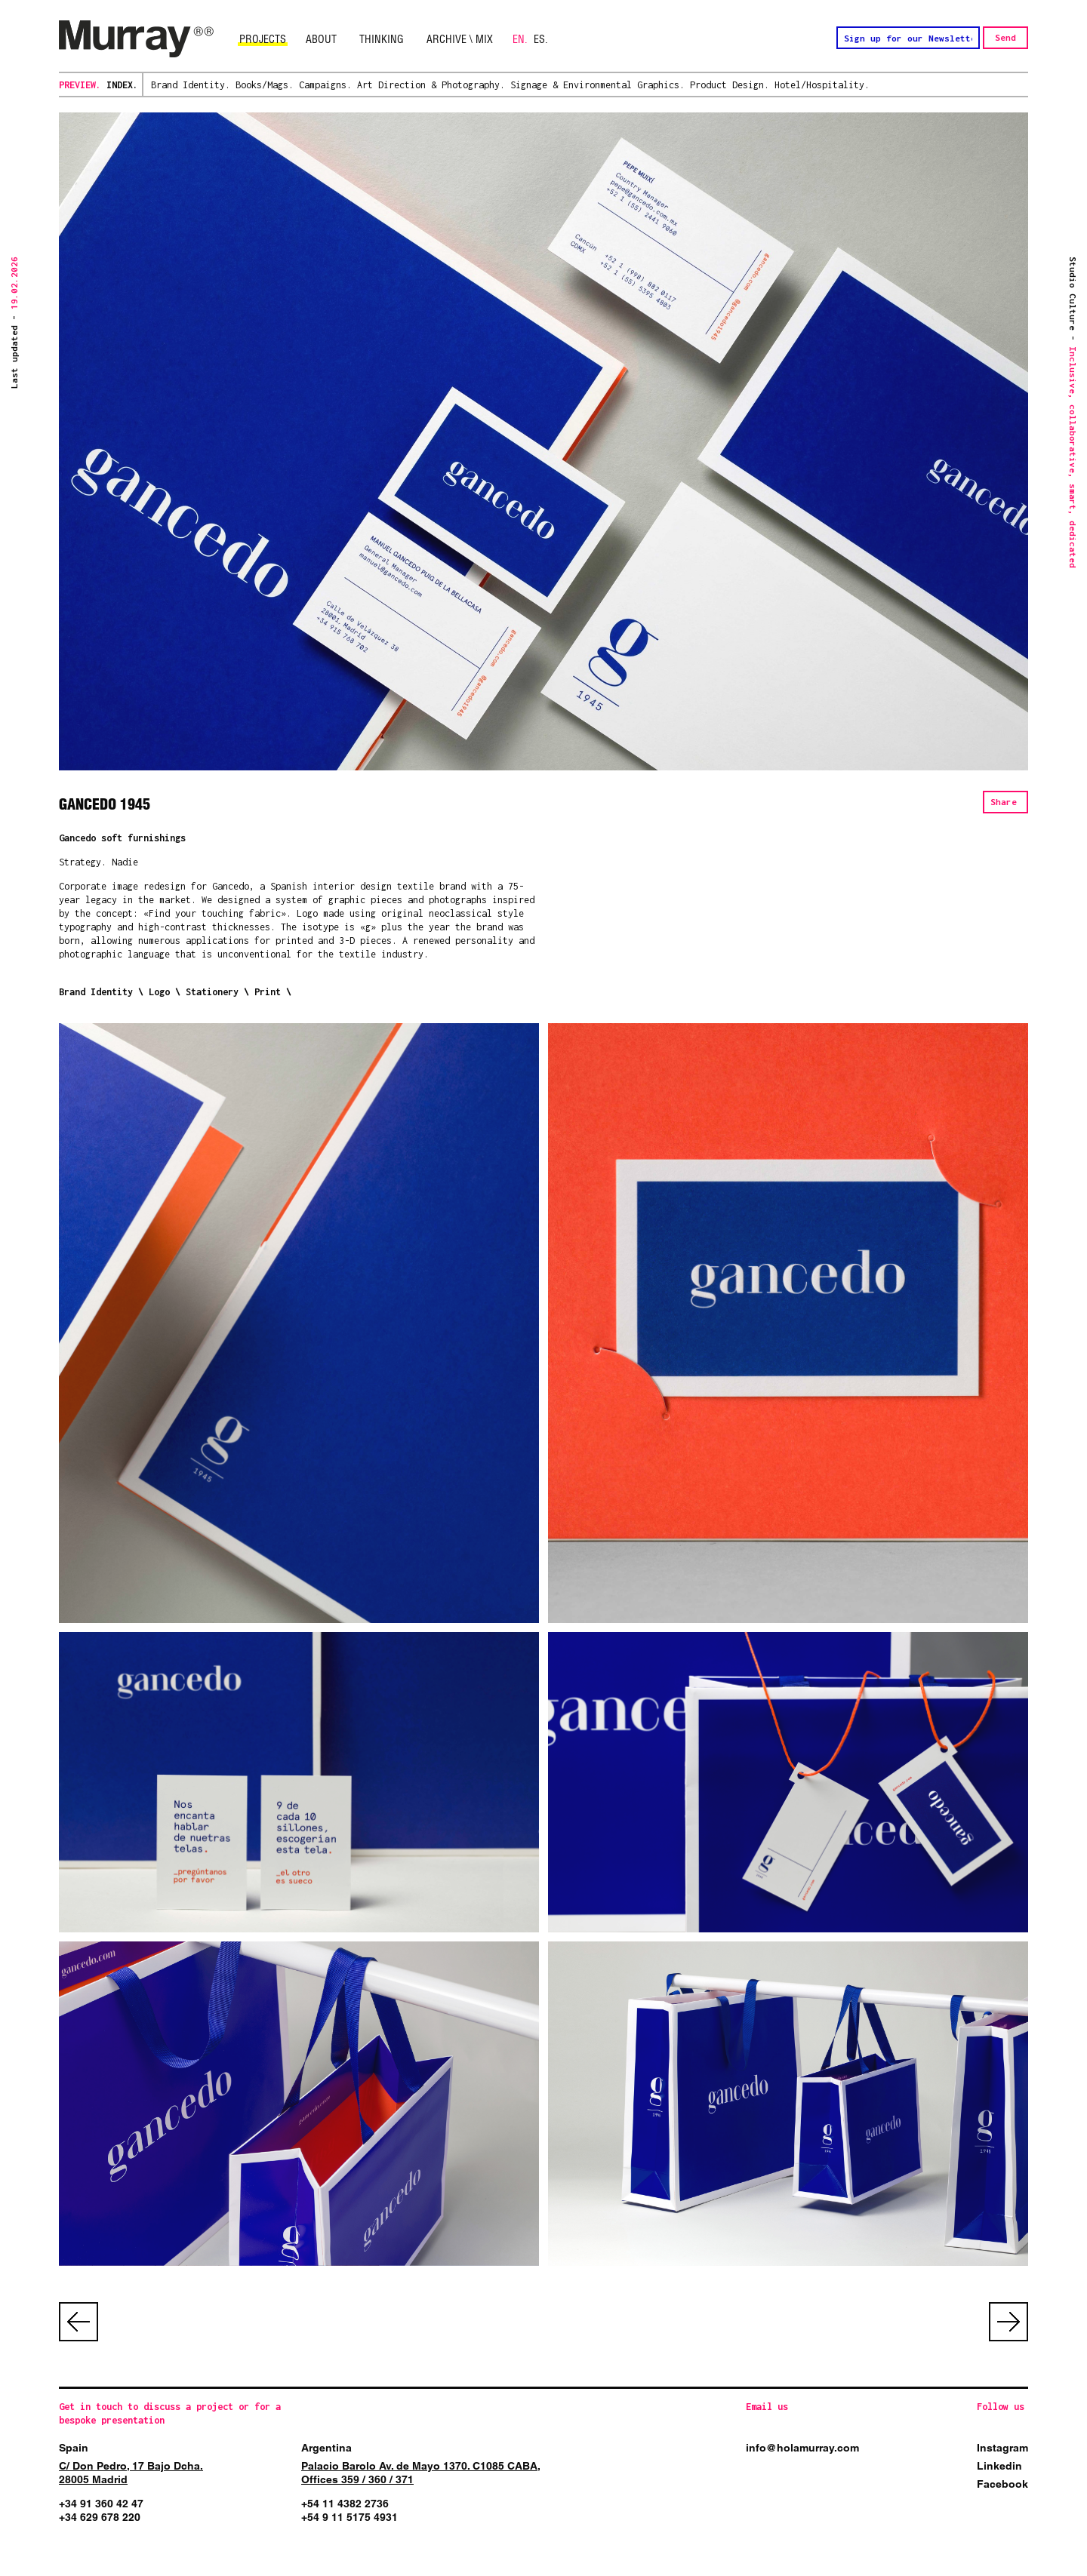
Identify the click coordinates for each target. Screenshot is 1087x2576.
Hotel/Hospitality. (822, 85)
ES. (541, 39)
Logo (159, 992)
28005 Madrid (93, 2479)
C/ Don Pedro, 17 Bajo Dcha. (131, 2466)
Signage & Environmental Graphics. (597, 85)
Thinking (381, 39)
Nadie (125, 862)
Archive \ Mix (459, 39)
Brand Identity (96, 992)
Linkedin (999, 2466)
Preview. (80, 85)
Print (267, 992)
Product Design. (729, 85)
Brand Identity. (190, 85)
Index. (122, 85)
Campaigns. (325, 85)
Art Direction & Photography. (431, 85)
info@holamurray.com (802, 2448)
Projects (262, 39)
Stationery (215, 992)
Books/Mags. (265, 85)
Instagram (1002, 2448)
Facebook (1002, 2484)
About (321, 39)
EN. (520, 39)
